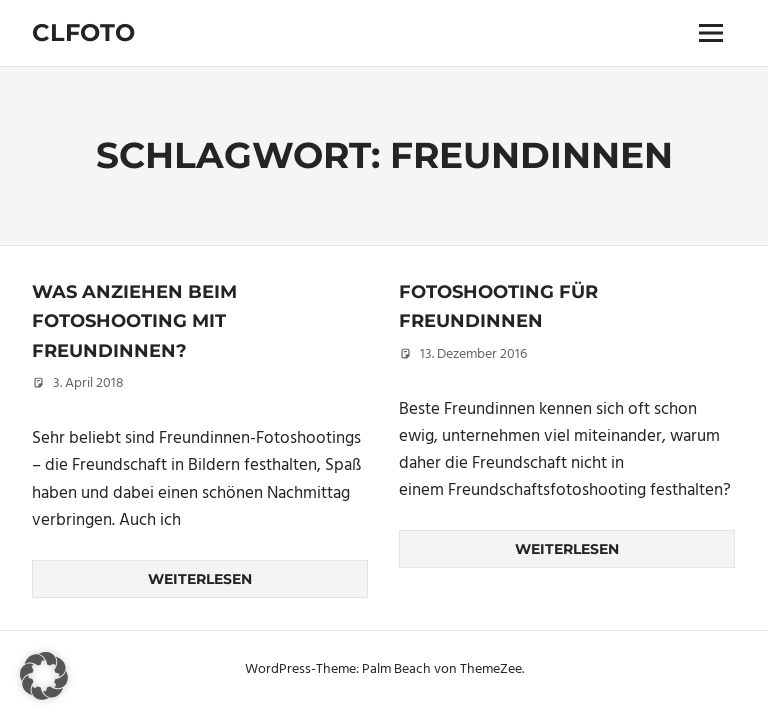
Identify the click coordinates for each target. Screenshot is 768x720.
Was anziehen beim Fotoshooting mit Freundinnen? (134, 321)
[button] (44, 676)
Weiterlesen (200, 579)
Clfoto (83, 32)
